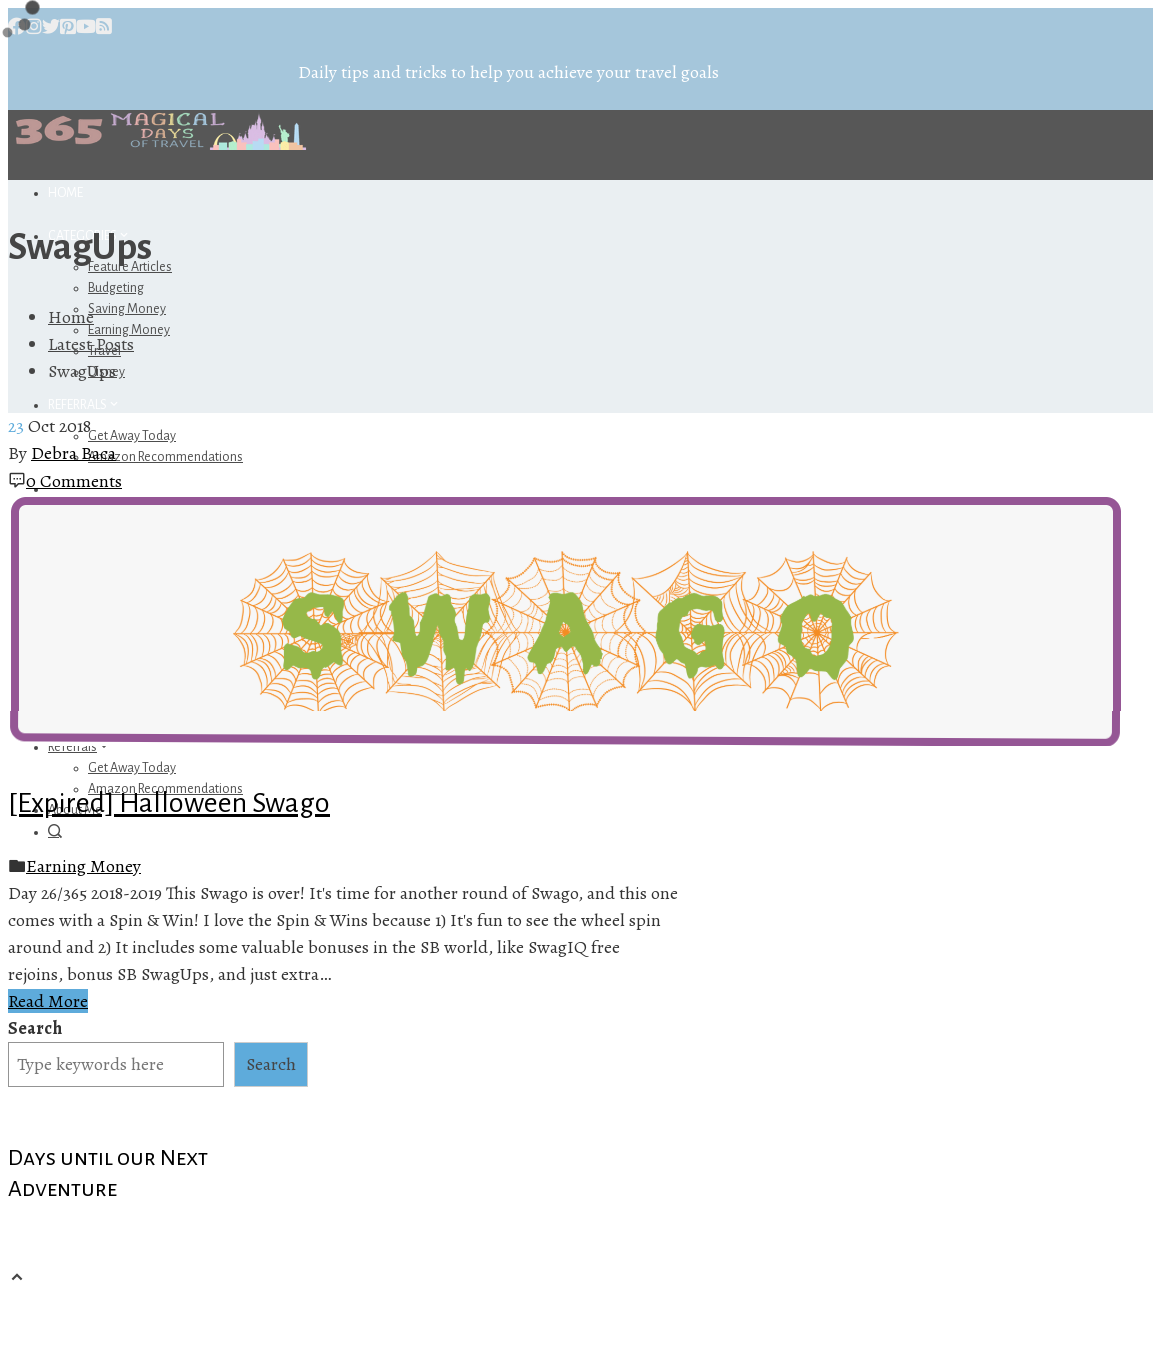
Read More (48, 1001)
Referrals (84, 405)
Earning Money (83, 866)
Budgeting (116, 288)
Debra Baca (73, 453)
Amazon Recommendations (165, 457)
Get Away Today (132, 436)
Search (35, 1028)
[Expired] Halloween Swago (169, 803)
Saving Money (127, 309)
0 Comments (74, 481)
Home (65, 193)
